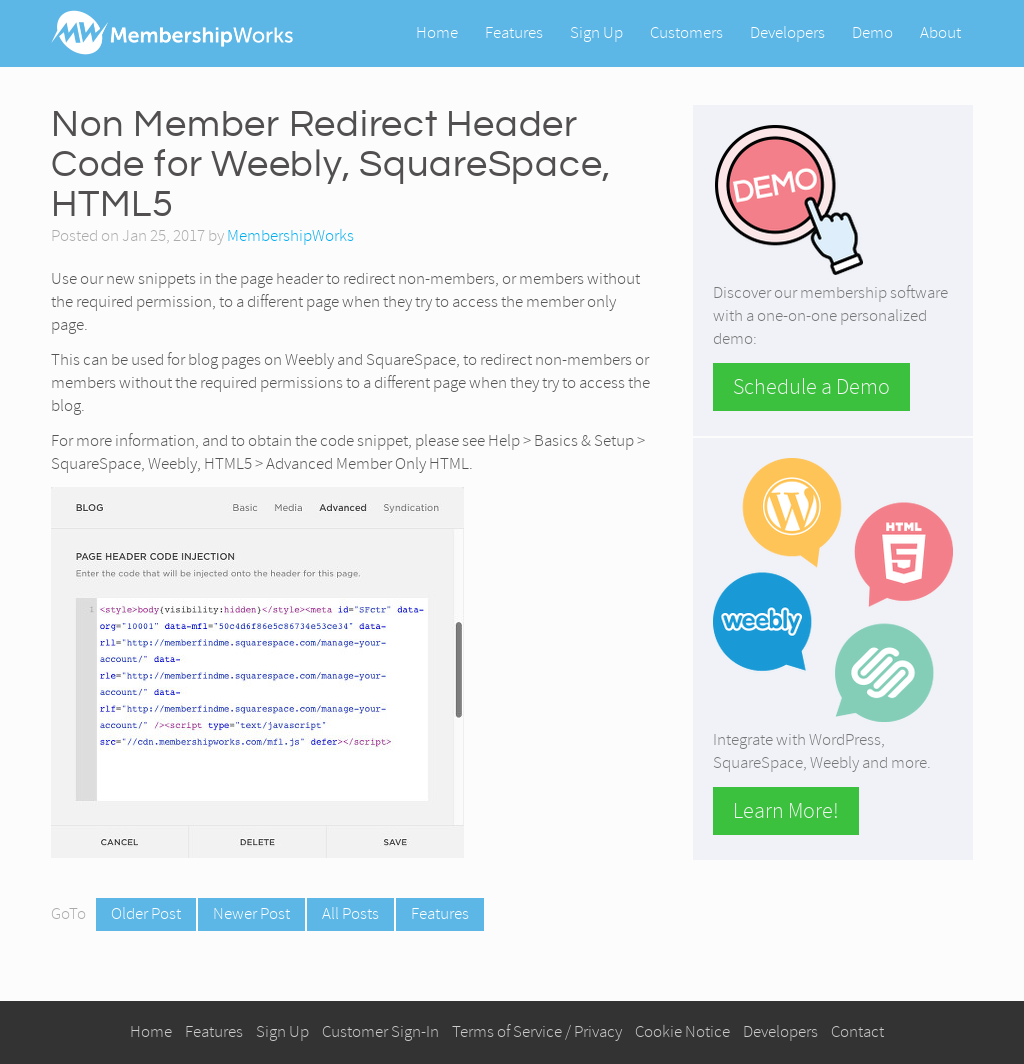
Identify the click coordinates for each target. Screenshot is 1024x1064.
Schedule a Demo (811, 387)
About (940, 32)
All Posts (350, 913)
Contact (857, 1031)
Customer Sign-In (380, 1031)
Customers (686, 32)
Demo (872, 32)
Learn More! (786, 811)
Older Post (146, 913)
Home (437, 32)
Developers (787, 32)
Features (514, 32)
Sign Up (596, 32)
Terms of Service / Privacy (537, 1031)
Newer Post (251, 913)
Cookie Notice (682, 1031)
